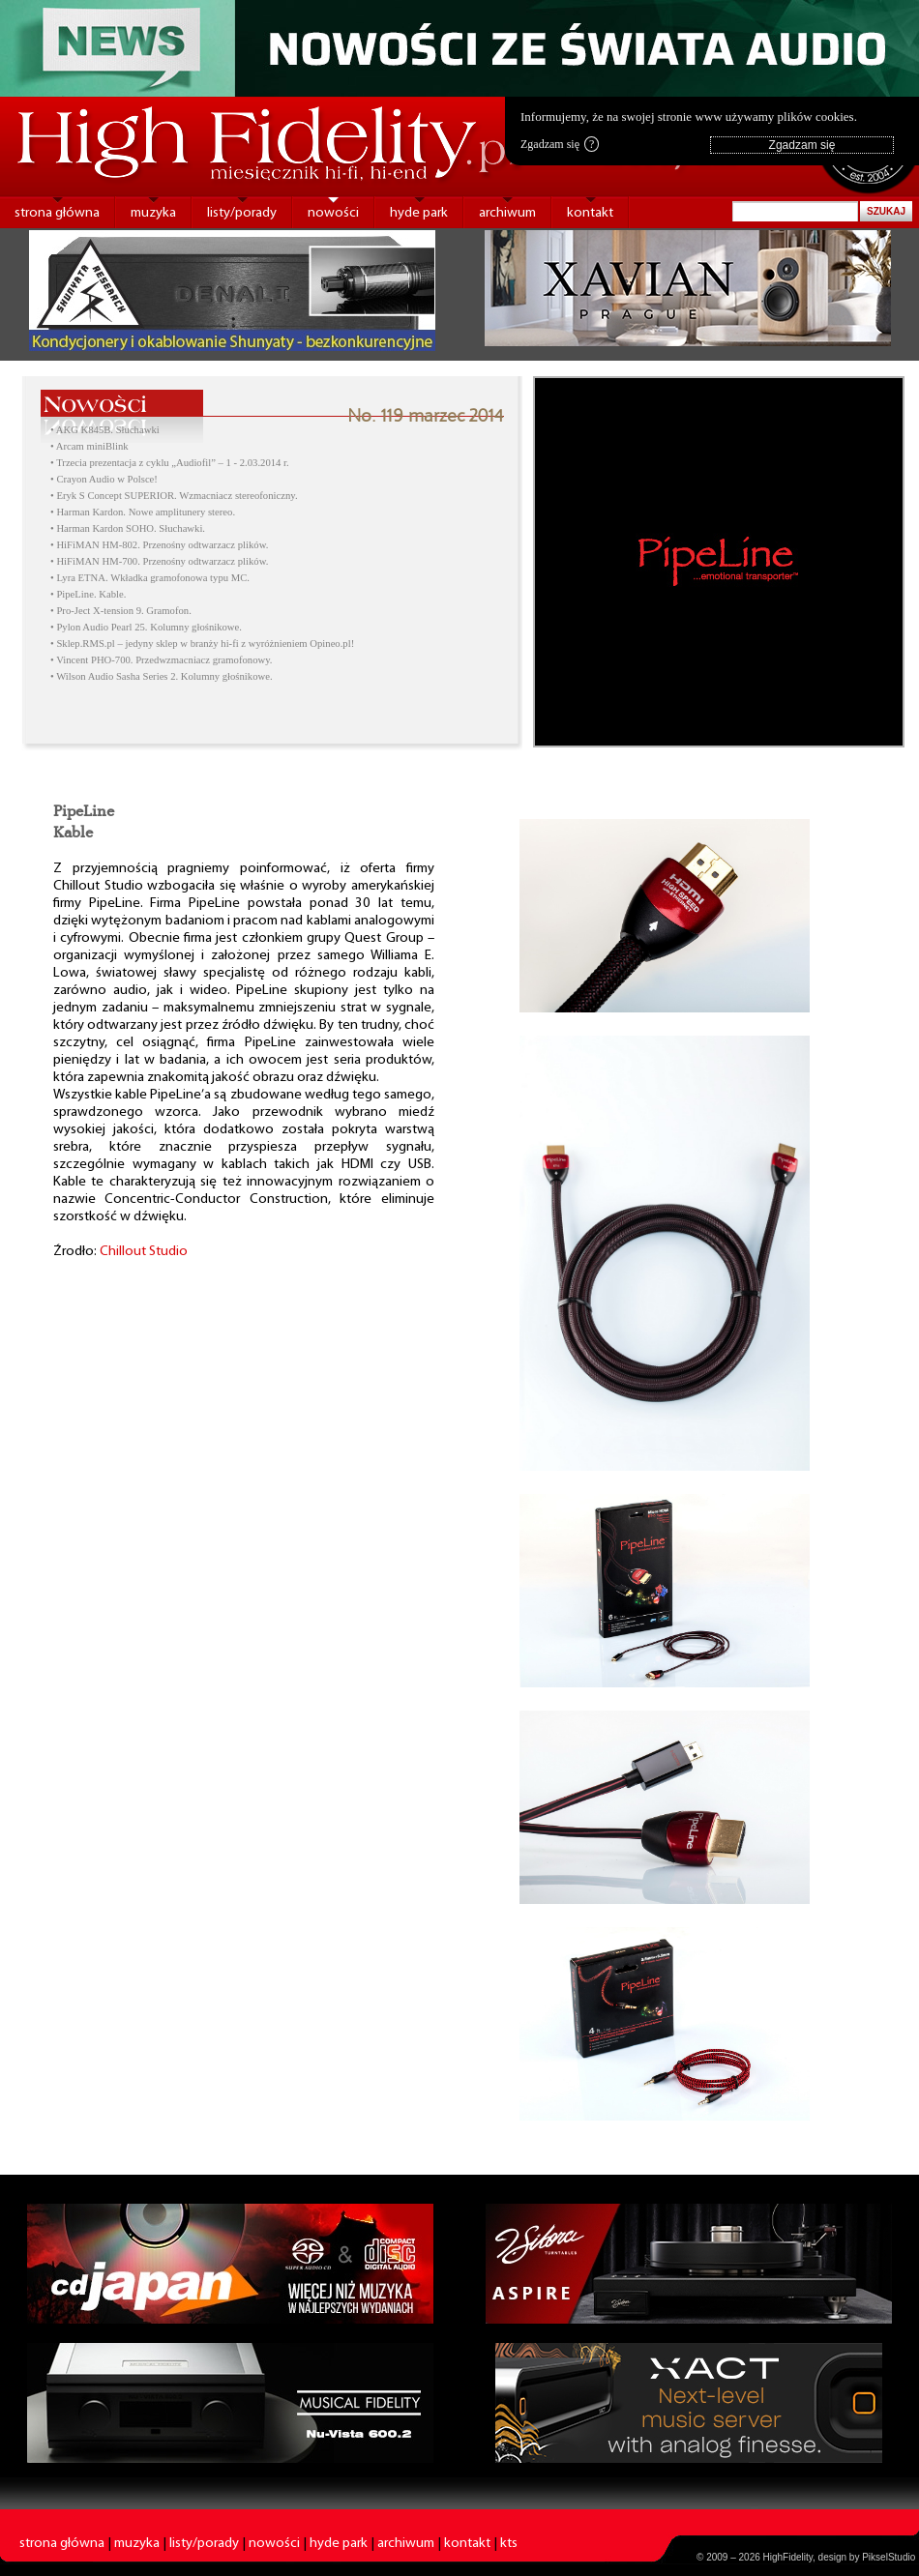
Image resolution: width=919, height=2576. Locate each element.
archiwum (507, 213)
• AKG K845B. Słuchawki (105, 429)
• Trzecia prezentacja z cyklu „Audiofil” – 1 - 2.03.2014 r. (169, 462)
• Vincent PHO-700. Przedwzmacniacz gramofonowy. (161, 660)
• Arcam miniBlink (89, 446)
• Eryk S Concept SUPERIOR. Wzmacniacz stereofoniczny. (174, 495)
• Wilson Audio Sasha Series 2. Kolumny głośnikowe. (161, 676)
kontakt (590, 213)
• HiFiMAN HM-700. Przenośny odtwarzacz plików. (159, 561)
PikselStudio (888, 2557)
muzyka (153, 213)
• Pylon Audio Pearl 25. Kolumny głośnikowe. (146, 627)
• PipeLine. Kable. (88, 594)
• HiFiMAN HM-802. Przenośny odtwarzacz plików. (159, 545)
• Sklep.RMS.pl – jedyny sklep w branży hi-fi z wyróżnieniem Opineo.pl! (202, 643)
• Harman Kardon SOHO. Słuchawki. (127, 528)
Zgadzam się (559, 144)
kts (509, 2543)
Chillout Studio (144, 1251)
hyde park (419, 213)
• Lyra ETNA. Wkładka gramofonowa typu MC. (150, 577)
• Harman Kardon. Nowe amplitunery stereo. (142, 512)
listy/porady (242, 213)
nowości (333, 213)
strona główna (57, 213)
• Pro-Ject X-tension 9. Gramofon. (121, 610)
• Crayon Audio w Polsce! (104, 479)
